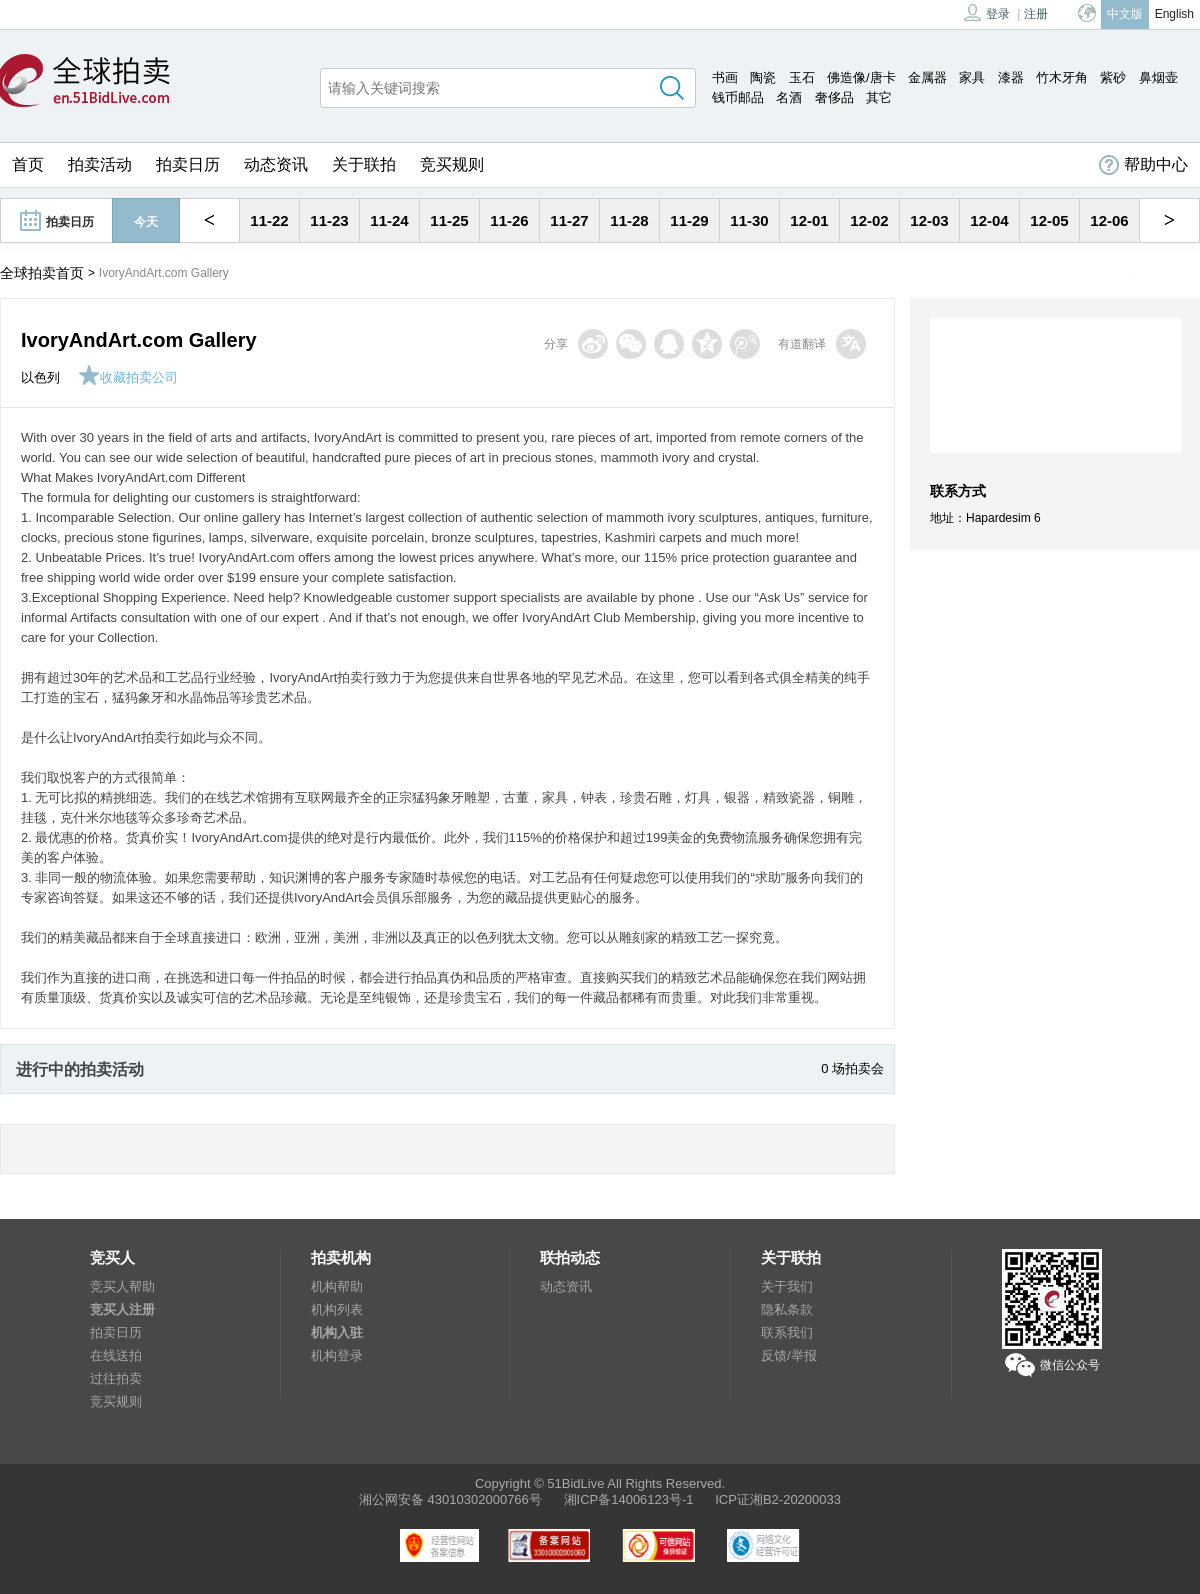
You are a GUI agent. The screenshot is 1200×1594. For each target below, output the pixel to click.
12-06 (1109, 220)
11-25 (449, 220)
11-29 (689, 220)
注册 (1036, 14)
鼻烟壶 (1158, 77)
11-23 (329, 220)
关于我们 (787, 1286)
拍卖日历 (188, 164)
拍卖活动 (100, 164)
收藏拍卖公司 (128, 377)
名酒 (789, 97)
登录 (987, 12)
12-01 (809, 220)
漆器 (1011, 77)
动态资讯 (276, 164)
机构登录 (337, 1355)
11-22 (269, 220)
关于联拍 (364, 164)
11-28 (629, 220)
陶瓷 (763, 77)
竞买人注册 (122, 1309)
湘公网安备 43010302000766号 (450, 1499)
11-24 (389, 220)
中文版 (1125, 14)
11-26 (509, 220)
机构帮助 (337, 1286)
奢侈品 (834, 97)
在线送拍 (116, 1355)
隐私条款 (787, 1309)
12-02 (869, 220)
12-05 (1049, 220)
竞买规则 (452, 164)
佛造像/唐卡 (861, 77)
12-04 (989, 220)
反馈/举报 (789, 1355)
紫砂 (1113, 77)
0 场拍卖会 (852, 1068)
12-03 (929, 220)
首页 (28, 164)
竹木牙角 (1062, 77)
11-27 (569, 220)
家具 (972, 77)
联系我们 (787, 1332)
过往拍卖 (116, 1378)
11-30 (749, 220)
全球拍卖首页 (42, 273)
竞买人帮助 (122, 1286)
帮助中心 (1143, 165)
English (1174, 14)
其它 (879, 97)
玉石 (802, 77)
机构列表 (337, 1309)
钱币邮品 (738, 97)
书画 (725, 77)
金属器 (927, 77)
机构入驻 (337, 1332)
